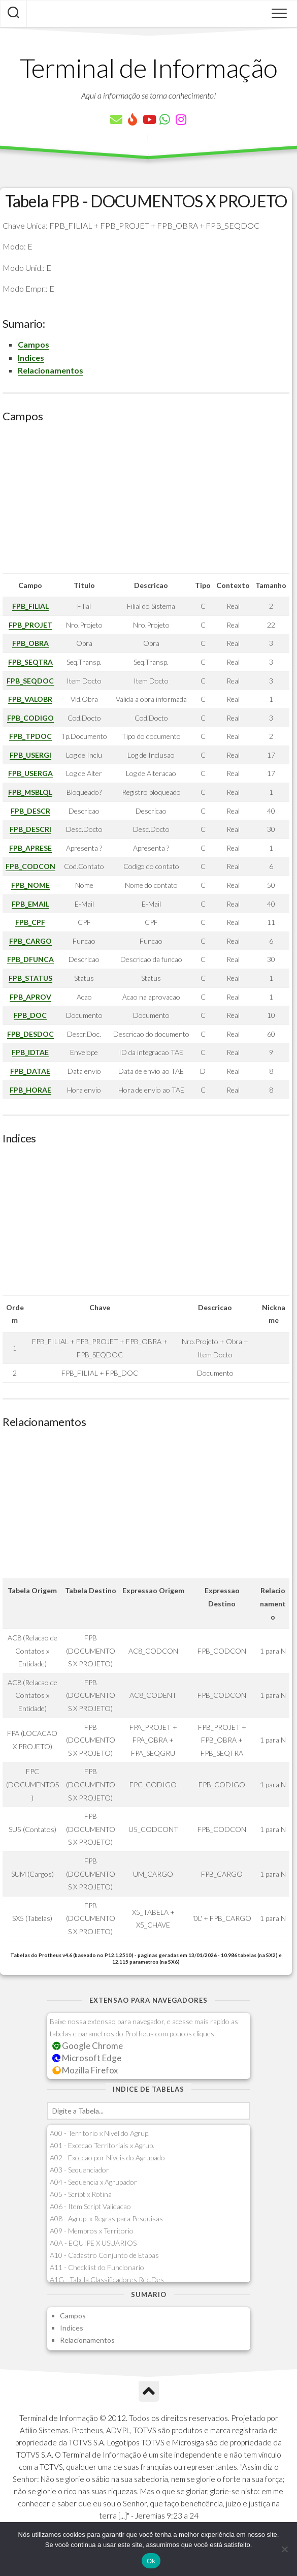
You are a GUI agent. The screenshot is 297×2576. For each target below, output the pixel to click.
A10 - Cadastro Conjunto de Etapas (104, 2255)
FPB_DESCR (30, 810)
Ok (151, 2561)
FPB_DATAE (30, 1071)
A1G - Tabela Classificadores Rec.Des (107, 2279)
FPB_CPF (30, 922)
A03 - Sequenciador (79, 2169)
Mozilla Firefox (85, 2070)
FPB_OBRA (30, 643)
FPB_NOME (30, 885)
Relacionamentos (50, 370)
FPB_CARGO (30, 941)
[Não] (284, 2549)
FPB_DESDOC (30, 1034)
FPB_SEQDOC (30, 680)
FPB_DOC (30, 1015)
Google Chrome (87, 2045)
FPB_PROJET (30, 624)
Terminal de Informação (149, 67)
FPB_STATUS (30, 978)
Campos (33, 344)
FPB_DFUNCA (30, 959)
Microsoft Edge (87, 2058)
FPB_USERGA (30, 773)
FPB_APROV (30, 996)
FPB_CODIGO (30, 717)
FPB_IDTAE (30, 1052)
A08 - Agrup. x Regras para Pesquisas (106, 2218)
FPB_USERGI (30, 755)
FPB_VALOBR (30, 699)
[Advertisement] (146, 502)
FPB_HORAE (30, 1089)
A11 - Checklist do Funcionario (97, 2267)
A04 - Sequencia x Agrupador (93, 2182)
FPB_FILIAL (30, 606)
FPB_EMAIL (30, 903)
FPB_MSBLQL (30, 792)
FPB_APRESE (30, 848)
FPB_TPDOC (30, 736)
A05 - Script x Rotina (81, 2194)
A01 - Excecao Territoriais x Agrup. (102, 2145)
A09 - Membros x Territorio (92, 2230)
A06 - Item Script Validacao (90, 2206)
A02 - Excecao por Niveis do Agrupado (107, 2157)
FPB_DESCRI (30, 829)
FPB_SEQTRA (30, 662)
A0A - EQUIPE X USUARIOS (93, 2243)
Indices (31, 357)
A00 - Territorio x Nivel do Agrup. (100, 2133)
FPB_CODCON (30, 866)
